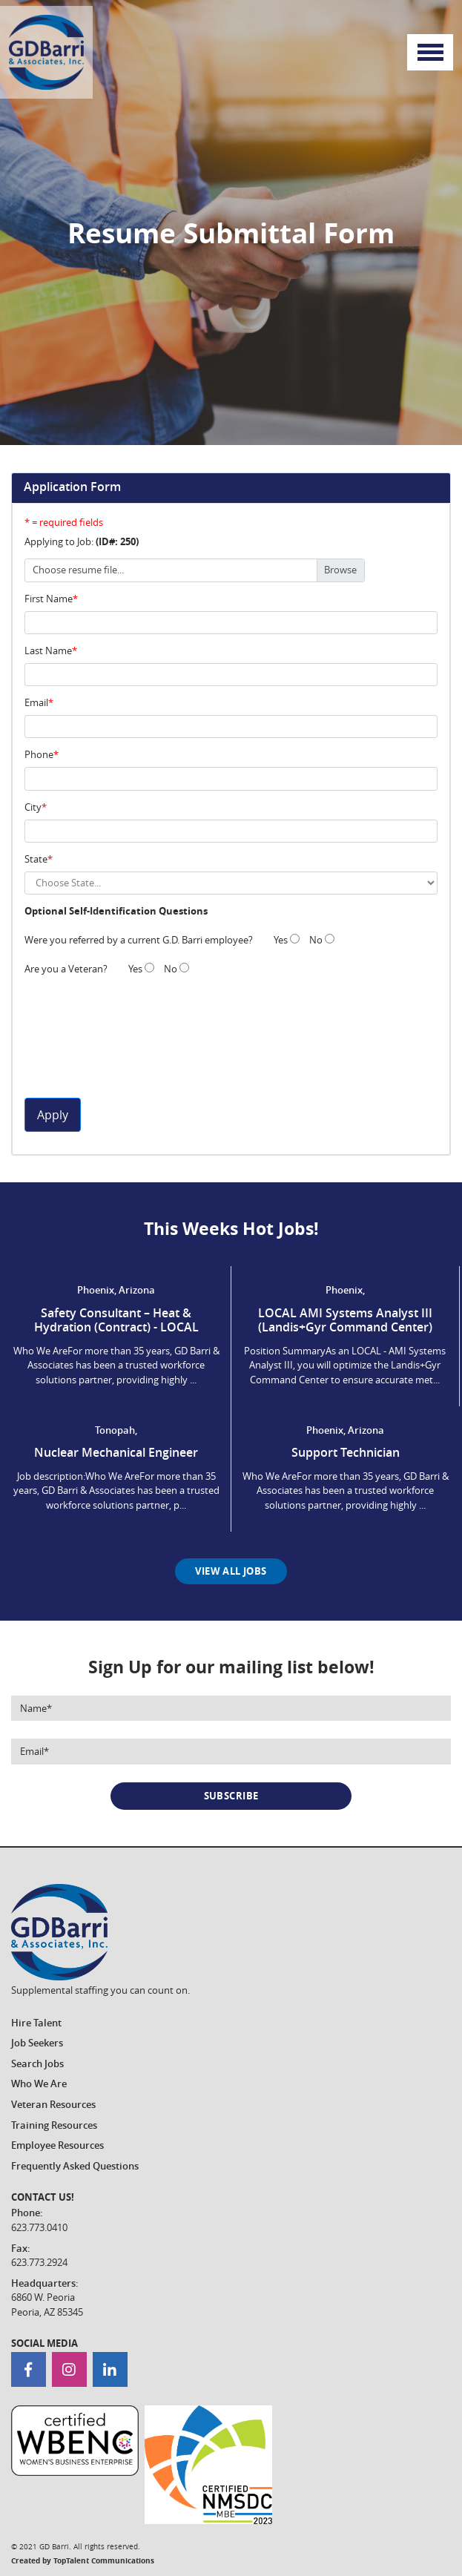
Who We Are (39, 2083)
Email (36, 702)
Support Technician (345, 1452)
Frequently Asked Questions (75, 2166)
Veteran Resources (53, 2104)
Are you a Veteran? (66, 968)
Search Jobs (37, 2063)
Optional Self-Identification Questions (116, 911)
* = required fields (63, 522)
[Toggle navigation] (429, 52)
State (35, 859)
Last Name (48, 650)
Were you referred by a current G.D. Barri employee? (138, 939)
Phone (38, 754)
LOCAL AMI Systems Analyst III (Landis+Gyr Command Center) (345, 1320)
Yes (287, 939)
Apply (52, 1115)
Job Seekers (37, 2042)
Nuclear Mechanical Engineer (116, 1452)
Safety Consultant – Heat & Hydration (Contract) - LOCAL (116, 1320)
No (321, 939)
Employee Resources (57, 2145)
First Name (48, 598)
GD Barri (54, 2547)
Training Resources (54, 2125)
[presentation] (85, 1044)
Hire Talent (36, 2022)
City (33, 807)
